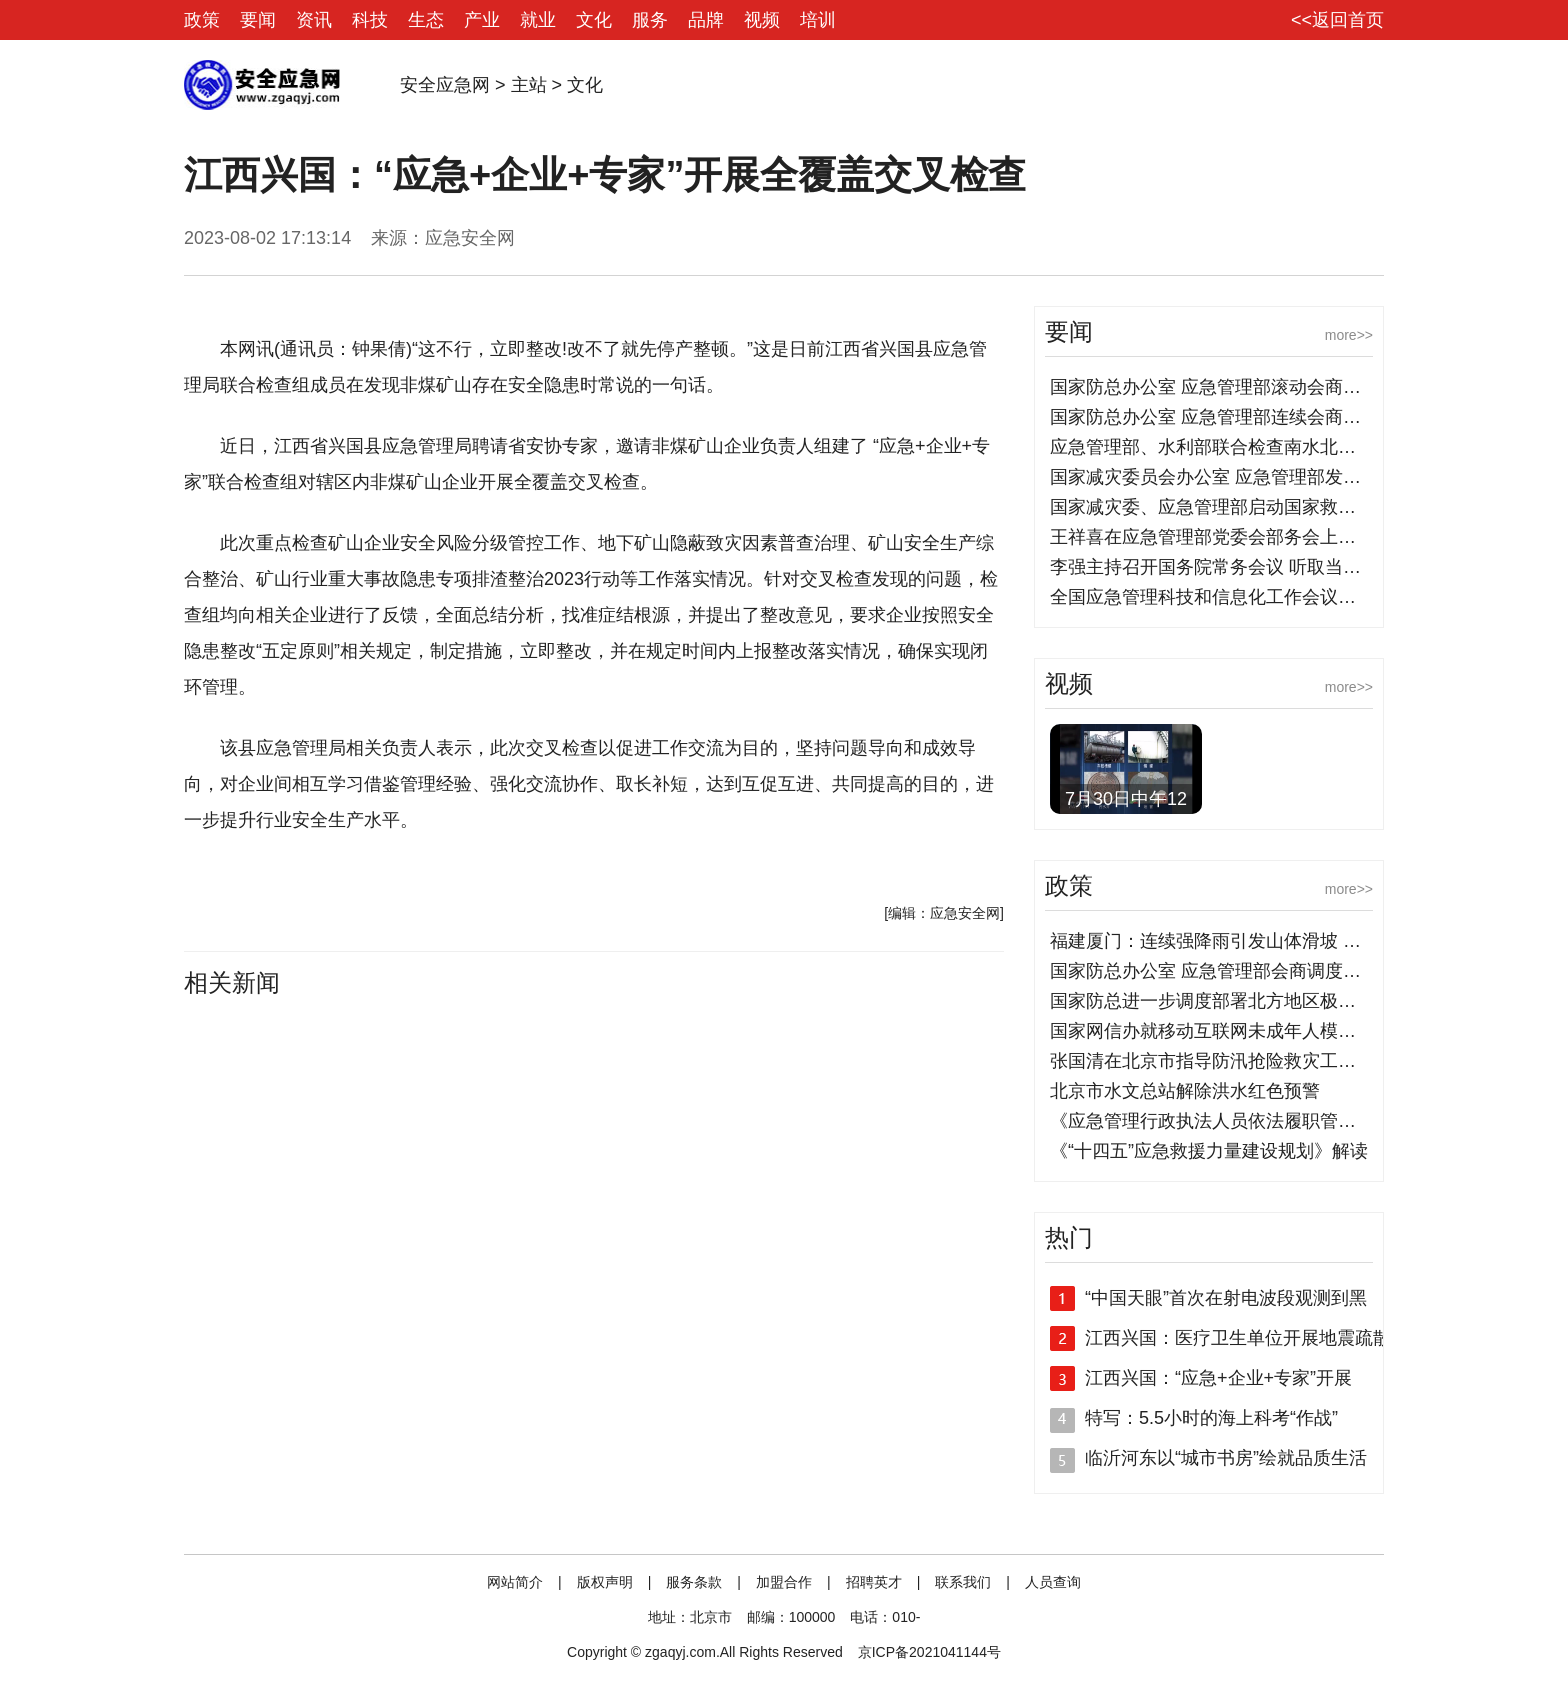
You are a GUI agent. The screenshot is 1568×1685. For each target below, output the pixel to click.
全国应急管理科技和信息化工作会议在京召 (1221, 597)
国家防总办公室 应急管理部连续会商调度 (1214, 417)
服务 (650, 20)
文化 (594, 20)
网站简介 (515, 1582)
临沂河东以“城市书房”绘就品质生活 (1226, 1458)
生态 (426, 20)
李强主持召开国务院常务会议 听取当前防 (1214, 567)
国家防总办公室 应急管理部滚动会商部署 (1214, 387)
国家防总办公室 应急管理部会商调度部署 (1214, 971)
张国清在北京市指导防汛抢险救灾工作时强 (1221, 1061)
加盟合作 (784, 1582)
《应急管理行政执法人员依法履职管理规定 (1221, 1121)
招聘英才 (874, 1582)
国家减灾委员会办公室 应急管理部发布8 (1210, 477)
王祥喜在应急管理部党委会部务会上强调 (1212, 537)
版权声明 (605, 1582)
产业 (482, 20)
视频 (762, 20)
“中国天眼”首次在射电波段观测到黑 (1226, 1298)
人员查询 (1053, 1582)
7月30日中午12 (1126, 799)
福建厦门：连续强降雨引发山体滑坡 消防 (1214, 941)
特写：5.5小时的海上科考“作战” (1211, 1418)
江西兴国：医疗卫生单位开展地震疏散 (1238, 1338)
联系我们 (963, 1582)
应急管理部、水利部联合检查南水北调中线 (1221, 447)
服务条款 (694, 1582)
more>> (1349, 335)
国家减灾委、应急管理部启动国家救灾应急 (1221, 507)
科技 (370, 20)
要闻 (258, 20)
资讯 (314, 20)
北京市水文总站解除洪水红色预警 (1185, 1091)
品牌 (706, 20)
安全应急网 (445, 85)
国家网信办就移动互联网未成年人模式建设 (1221, 1031)
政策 (202, 20)
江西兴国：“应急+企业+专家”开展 (1218, 1378)
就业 (538, 20)
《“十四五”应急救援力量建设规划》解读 (1209, 1151)
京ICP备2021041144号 (929, 1652)
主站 (529, 85)
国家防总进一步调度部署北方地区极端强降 (1221, 1001)
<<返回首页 (1337, 20)
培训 (818, 20)
